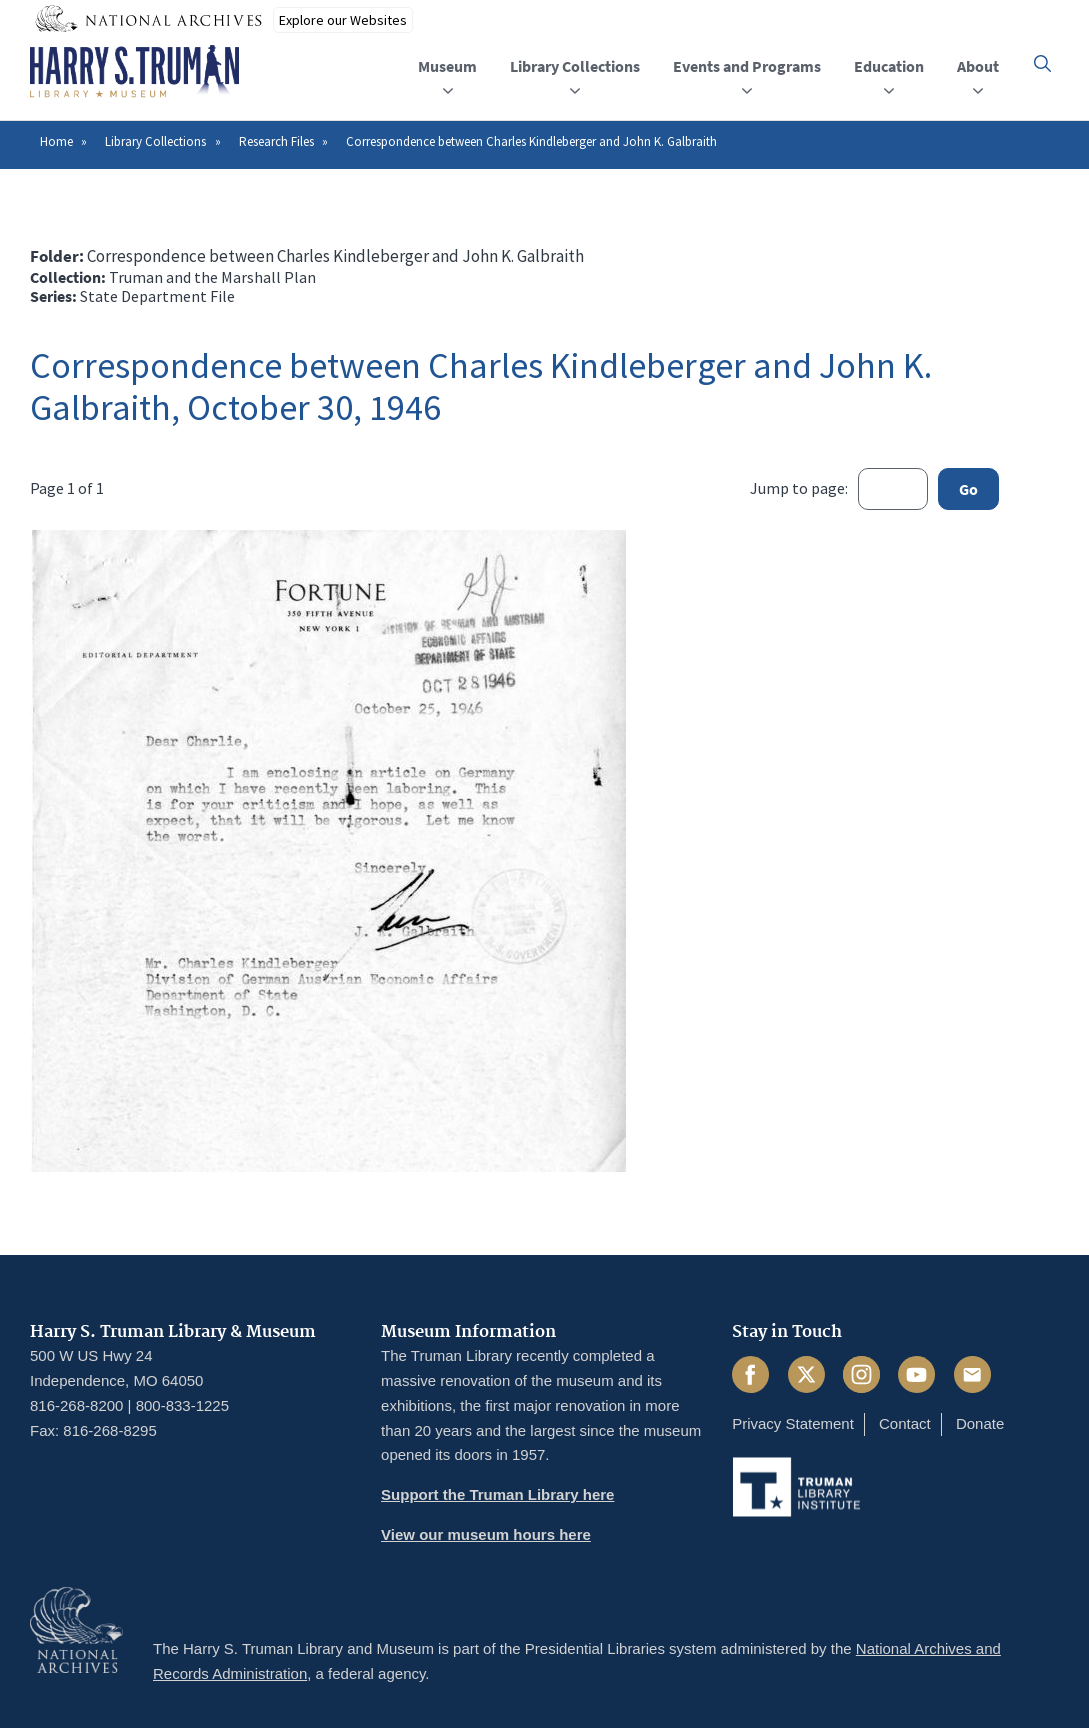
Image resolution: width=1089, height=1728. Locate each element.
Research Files (276, 141)
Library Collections (155, 141)
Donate (980, 1423)
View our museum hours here (486, 1534)
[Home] (134, 72)
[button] (1042, 63)
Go (968, 489)
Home (56, 141)
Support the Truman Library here (497, 1494)
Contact (905, 1423)
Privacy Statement (793, 1423)
